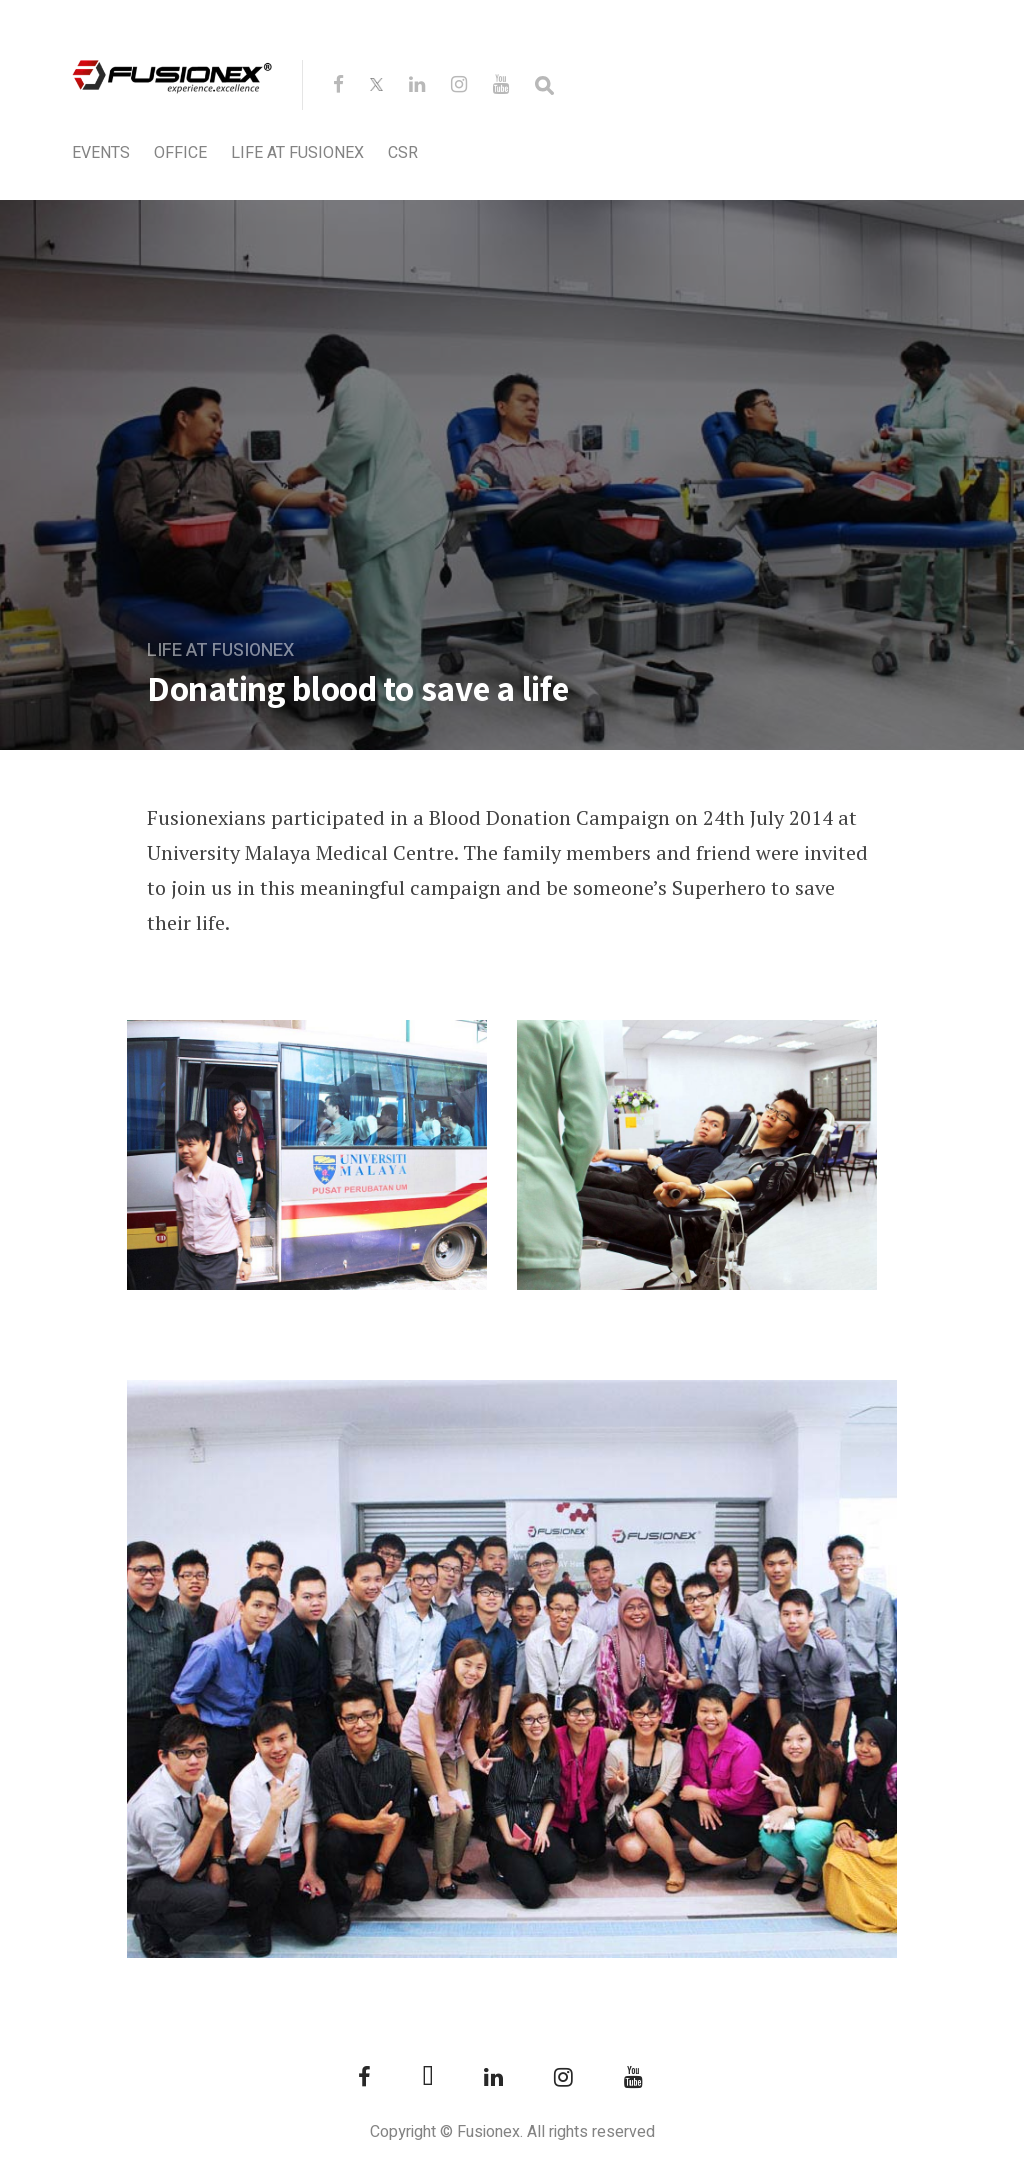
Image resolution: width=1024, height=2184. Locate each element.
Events (101, 153)
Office (180, 153)
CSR (403, 153)
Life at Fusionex (297, 153)
